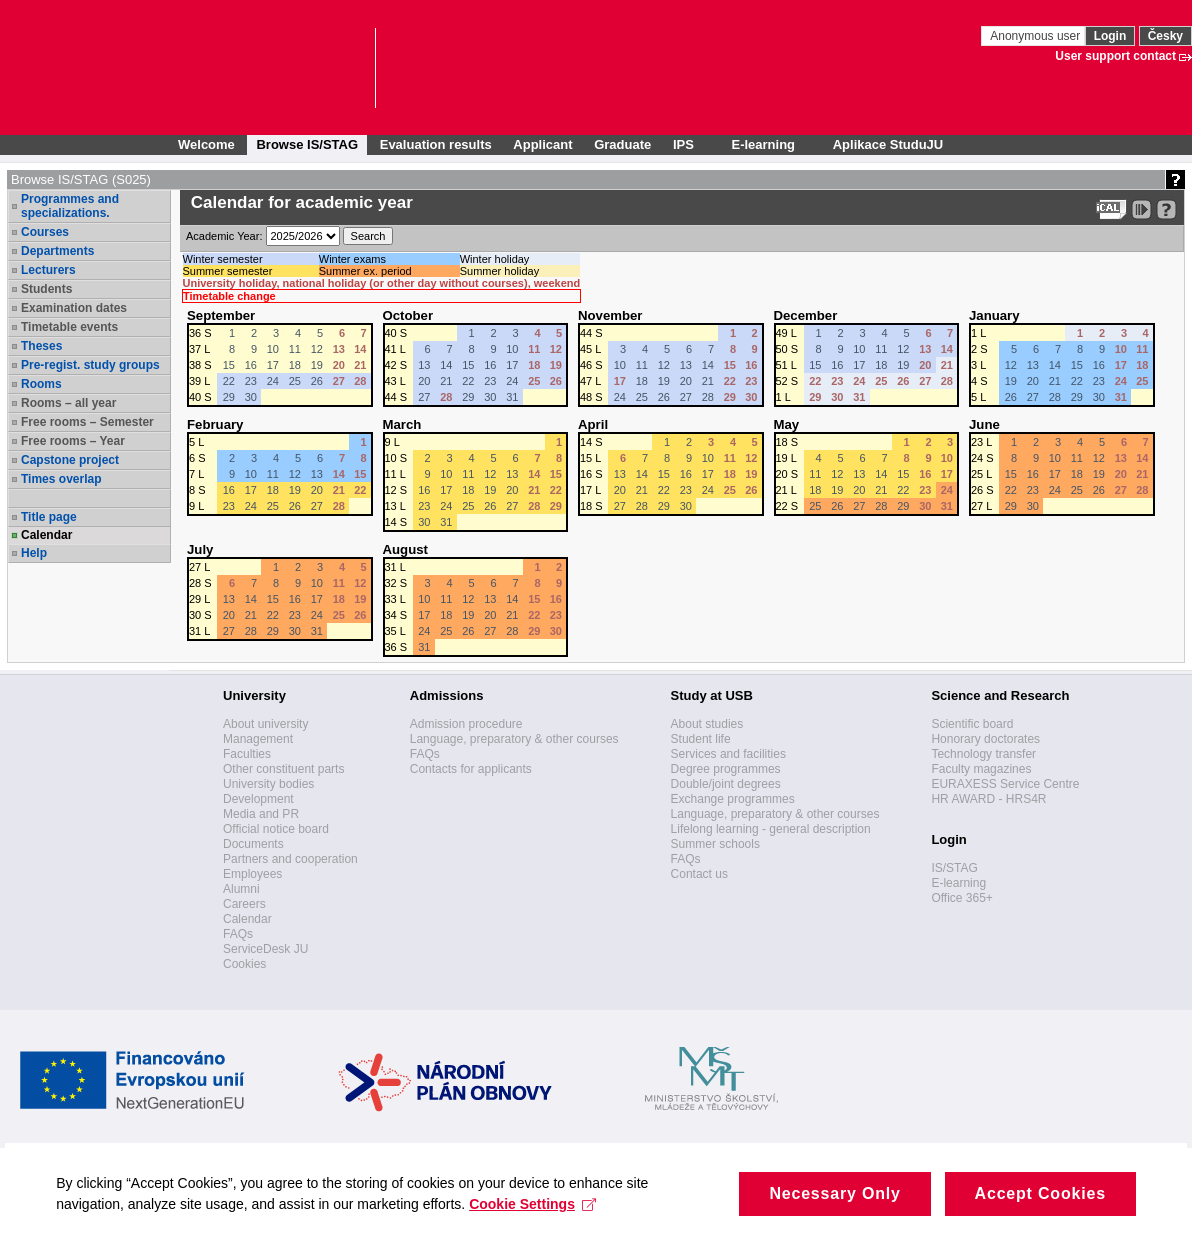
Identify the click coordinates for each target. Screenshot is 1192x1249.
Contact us (699, 874)
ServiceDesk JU (265, 949)
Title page (49, 517)
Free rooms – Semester (87, 422)
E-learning (958, 883)
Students (46, 289)
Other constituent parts (283, 769)
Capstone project (70, 460)
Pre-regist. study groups (90, 365)
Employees (252, 874)
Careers (244, 904)
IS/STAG (954, 868)
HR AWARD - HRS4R (988, 799)
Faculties (247, 754)
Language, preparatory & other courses (514, 739)
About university (265, 724)
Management (258, 739)
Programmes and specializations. (70, 206)
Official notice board (276, 829)
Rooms (41, 384)
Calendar (46, 535)
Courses (45, 232)
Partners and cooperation (290, 859)
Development (258, 799)
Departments (57, 251)
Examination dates (74, 308)
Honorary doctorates (985, 739)
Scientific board (972, 724)
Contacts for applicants (471, 769)
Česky (1165, 36)
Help (34, 553)
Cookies (244, 964)
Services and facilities (728, 754)
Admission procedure (466, 724)
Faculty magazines (981, 769)
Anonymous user (1036, 36)
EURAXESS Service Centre (1005, 784)
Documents (253, 844)
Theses (41, 346)
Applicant (542, 144)
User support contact (1115, 56)
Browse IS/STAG (307, 144)
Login (1110, 36)
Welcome (206, 144)
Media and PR (261, 814)
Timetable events (69, 327)
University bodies (268, 784)
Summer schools (715, 844)
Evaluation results (436, 144)
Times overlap (61, 479)
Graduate (622, 144)
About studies (707, 724)
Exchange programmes (733, 799)
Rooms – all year (68, 403)
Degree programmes (726, 769)
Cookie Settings (546, 1229)
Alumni (241, 889)
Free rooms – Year (73, 441)
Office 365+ (962, 898)
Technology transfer (983, 754)
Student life (701, 739)
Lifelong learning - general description (771, 829)
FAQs (238, 934)
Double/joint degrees (726, 784)
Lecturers (48, 270)
